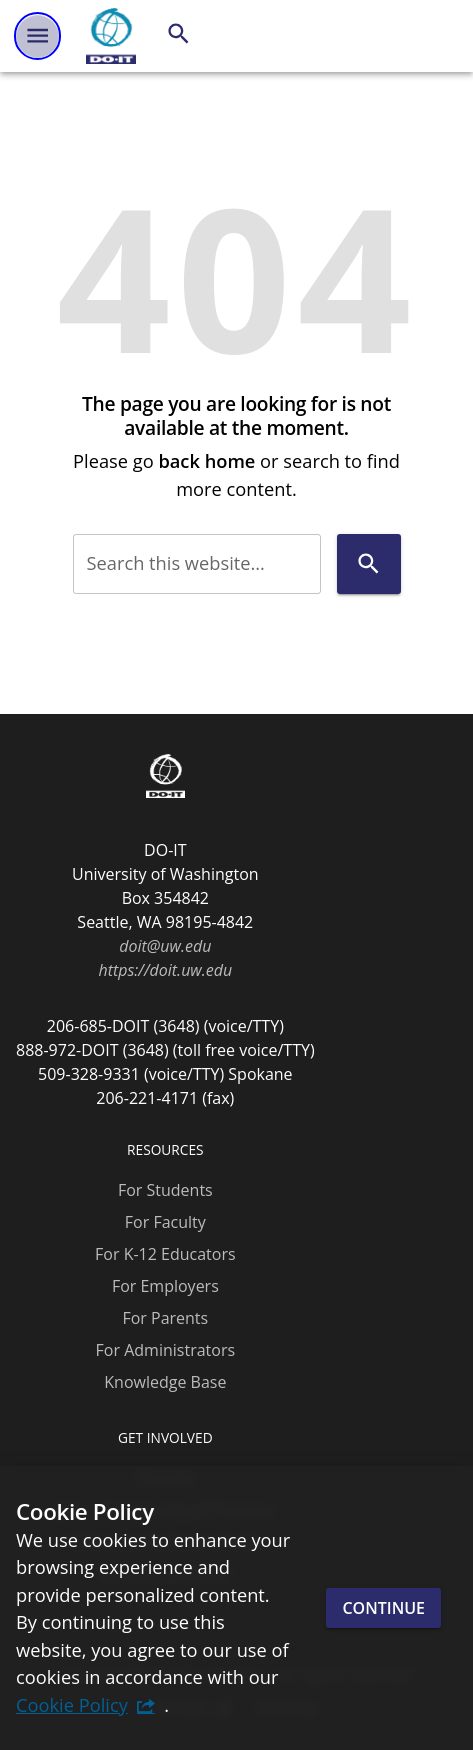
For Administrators (165, 1350)
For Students (165, 1190)
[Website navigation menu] (37, 35)
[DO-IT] (111, 36)
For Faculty (165, 1222)
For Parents (165, 1318)
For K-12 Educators (165, 1254)
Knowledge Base (165, 1382)
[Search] (178, 33)
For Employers (165, 1286)
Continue (383, 1608)
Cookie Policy (72, 1704)
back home (206, 460)
